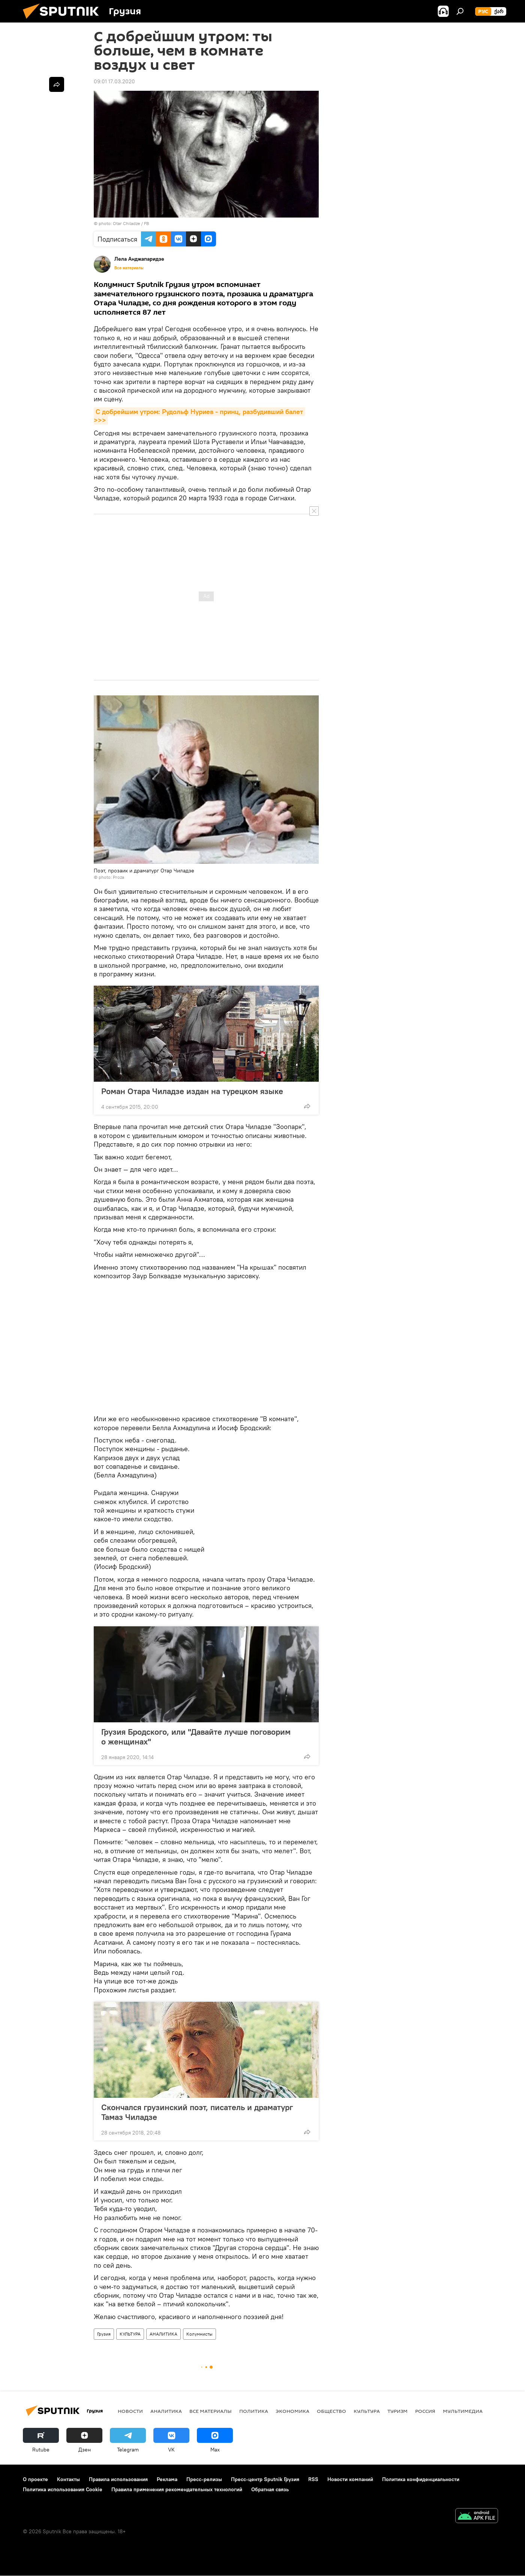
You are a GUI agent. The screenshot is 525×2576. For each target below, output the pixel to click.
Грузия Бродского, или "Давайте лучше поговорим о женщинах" (196, 1736)
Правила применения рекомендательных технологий (176, 2489)
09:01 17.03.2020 (114, 81)
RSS (313, 2479)
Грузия (104, 2334)
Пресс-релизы (204, 2479)
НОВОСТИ (130, 2411)
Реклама (167, 2479)
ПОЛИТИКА (253, 2411)
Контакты (68, 2479)
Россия (425, 2411)
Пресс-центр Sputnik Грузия (265, 2479)
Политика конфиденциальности (420, 2479)
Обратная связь (270, 2489)
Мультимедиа (463, 2411)
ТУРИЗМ (397, 2411)
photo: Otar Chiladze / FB (124, 223)
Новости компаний (350, 2479)
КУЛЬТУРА (130, 2334)
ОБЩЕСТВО (331, 2411)
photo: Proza (111, 877)
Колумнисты (199, 2334)
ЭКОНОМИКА (292, 2411)
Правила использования (118, 2479)
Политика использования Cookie (62, 2489)
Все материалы (129, 267)
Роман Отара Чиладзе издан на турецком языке (192, 1091)
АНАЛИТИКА (163, 2334)
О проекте (35, 2479)
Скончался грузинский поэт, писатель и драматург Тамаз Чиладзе (197, 2112)
